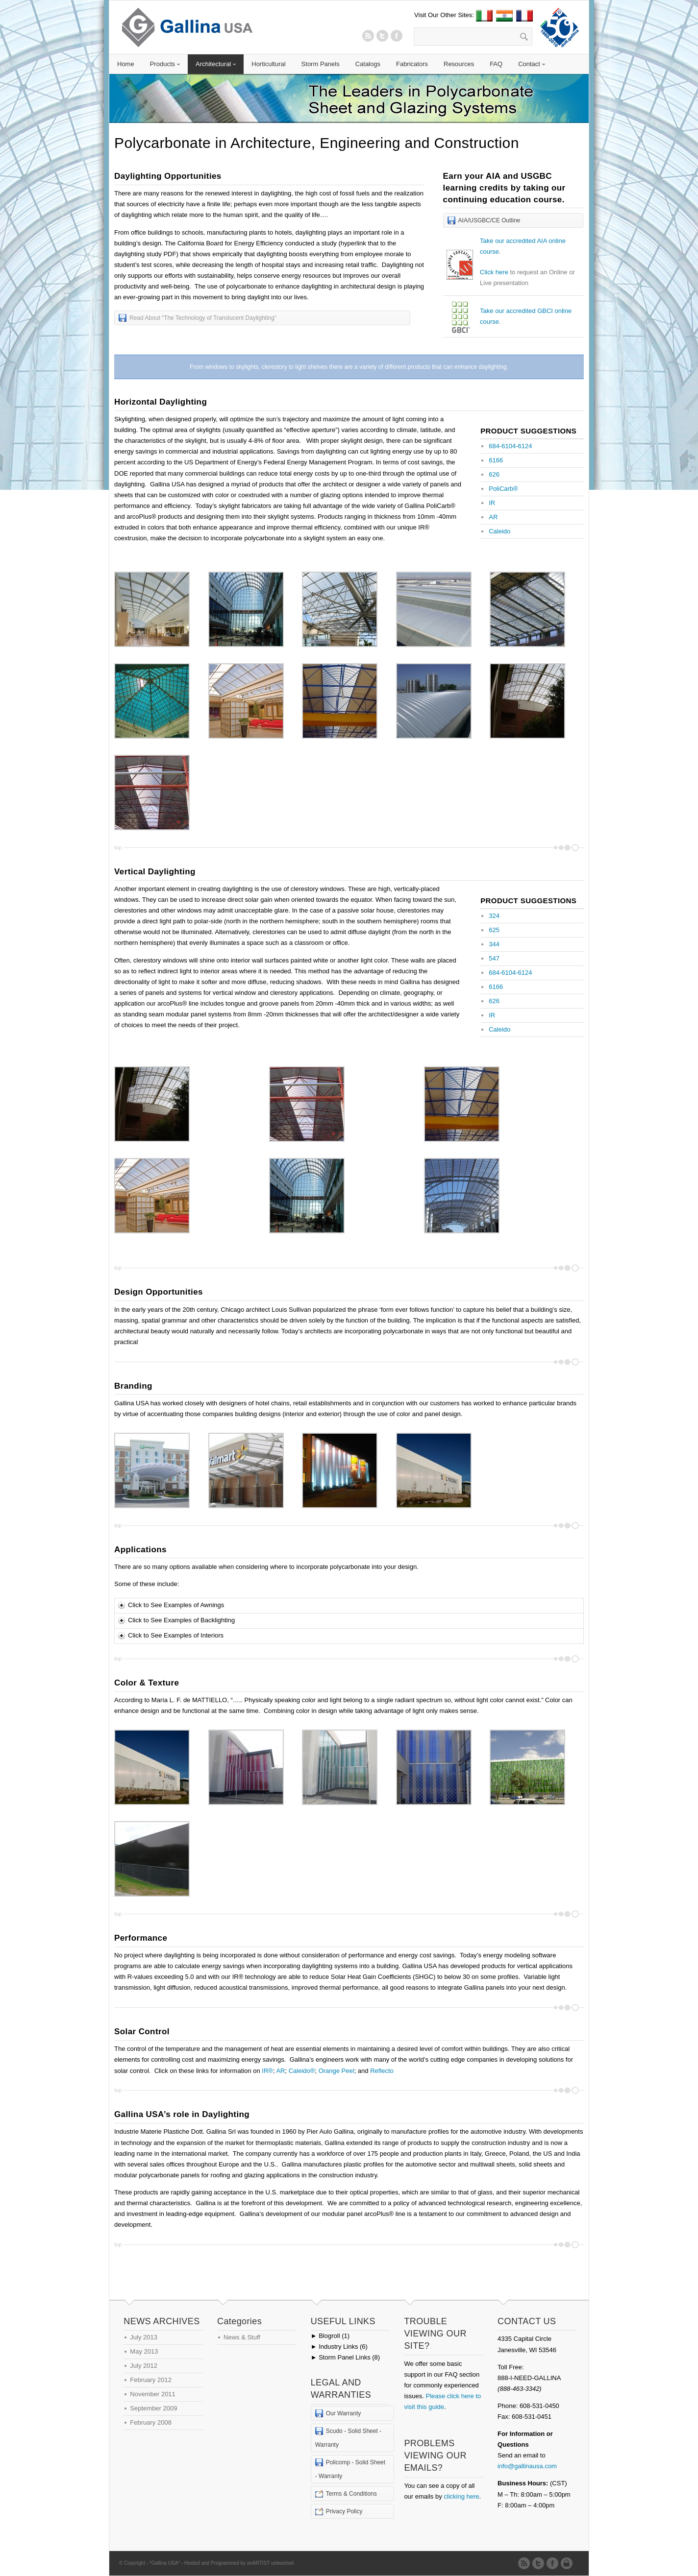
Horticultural (268, 64)
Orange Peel (336, 2070)
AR (493, 517)
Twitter (382, 36)
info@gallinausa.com (527, 2466)
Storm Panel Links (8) (345, 2357)
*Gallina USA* (165, 2563)
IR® (267, 2070)
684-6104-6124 (510, 446)
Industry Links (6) (339, 2346)
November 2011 (152, 2394)
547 (494, 958)
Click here (494, 272)
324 (494, 915)
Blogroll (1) (330, 2335)
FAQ (496, 64)
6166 (496, 460)
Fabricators (412, 64)
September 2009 (153, 2408)
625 (494, 930)
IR (492, 502)
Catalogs (367, 64)
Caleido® (302, 2070)
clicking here (461, 2496)
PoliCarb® (503, 488)
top (118, 847)
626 (494, 474)
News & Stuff (242, 2337)
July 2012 (143, 2365)
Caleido (499, 531)
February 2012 (151, 2379)
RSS (368, 36)
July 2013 (143, 2337)
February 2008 (151, 2422)
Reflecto (382, 2070)
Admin (568, 2563)
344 (494, 944)
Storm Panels (320, 64)
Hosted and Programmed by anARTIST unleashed (239, 2563)
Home (125, 64)
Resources (459, 64)
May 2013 (144, 2351)
